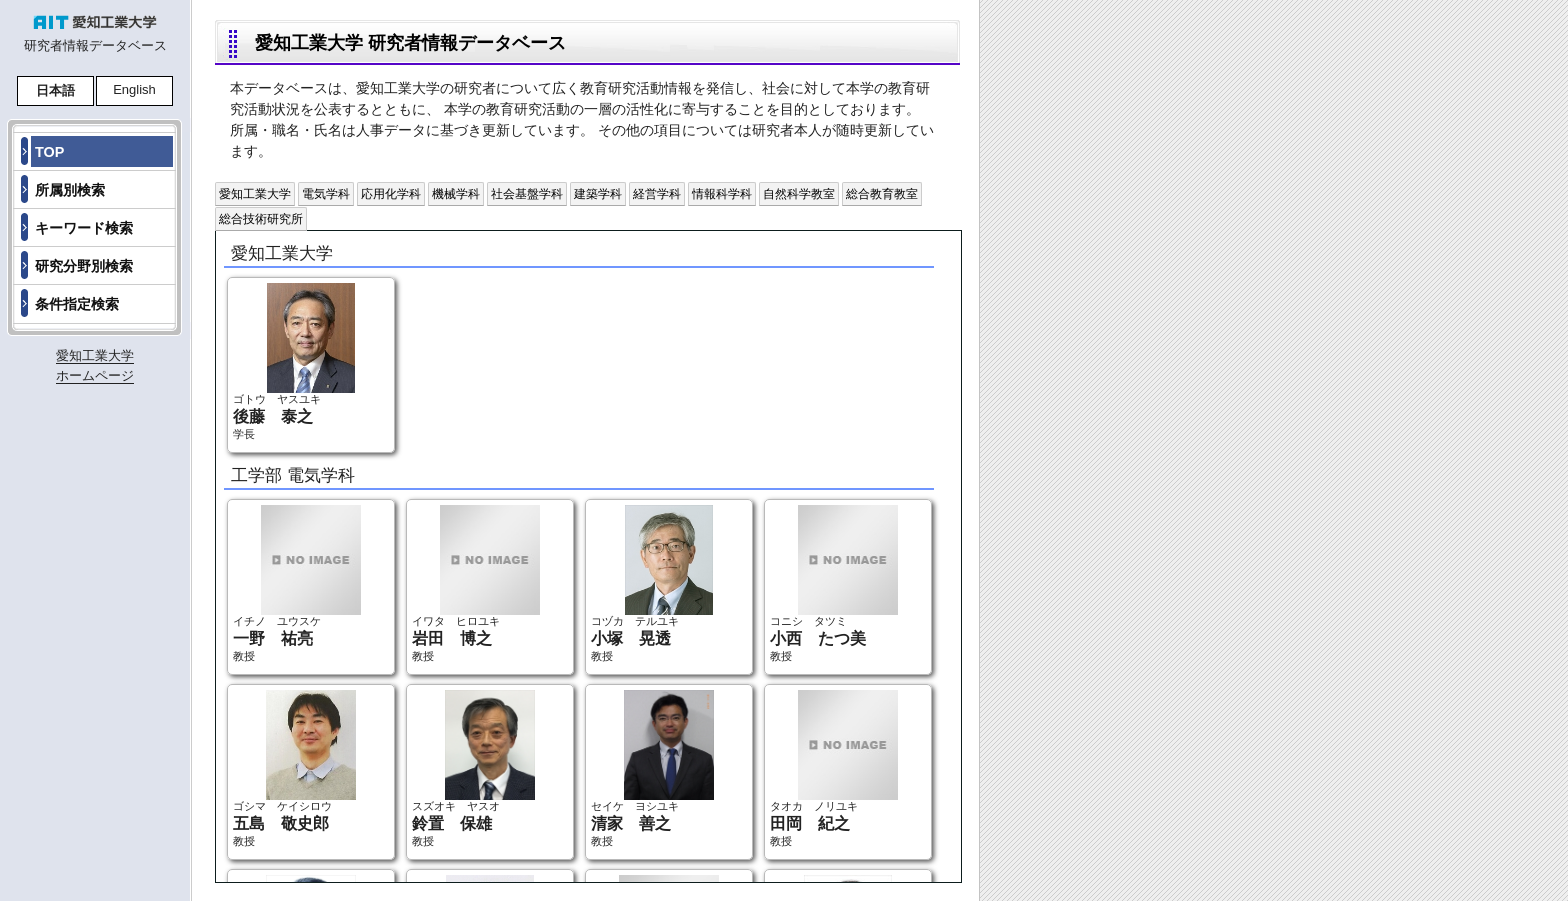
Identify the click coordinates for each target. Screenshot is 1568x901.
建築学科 (598, 194)
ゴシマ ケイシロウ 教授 (294, 768)
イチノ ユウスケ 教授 (297, 583)
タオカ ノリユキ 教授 (834, 768)
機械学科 (456, 194)
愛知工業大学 (255, 194)
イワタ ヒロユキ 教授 (476, 583)
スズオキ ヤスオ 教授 (473, 768)
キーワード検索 (84, 228)
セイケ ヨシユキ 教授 (652, 768)
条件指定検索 (77, 304)
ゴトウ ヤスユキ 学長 (294, 361)
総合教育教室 (882, 194)
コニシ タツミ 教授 (834, 583)
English (134, 89)
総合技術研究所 (261, 219)
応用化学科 (391, 194)
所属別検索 (70, 190)
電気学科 (326, 194)
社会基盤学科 (527, 194)
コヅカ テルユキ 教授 (652, 583)
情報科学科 (722, 194)
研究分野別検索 (84, 266)
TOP (49, 152)
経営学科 (657, 194)
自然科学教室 (799, 194)
